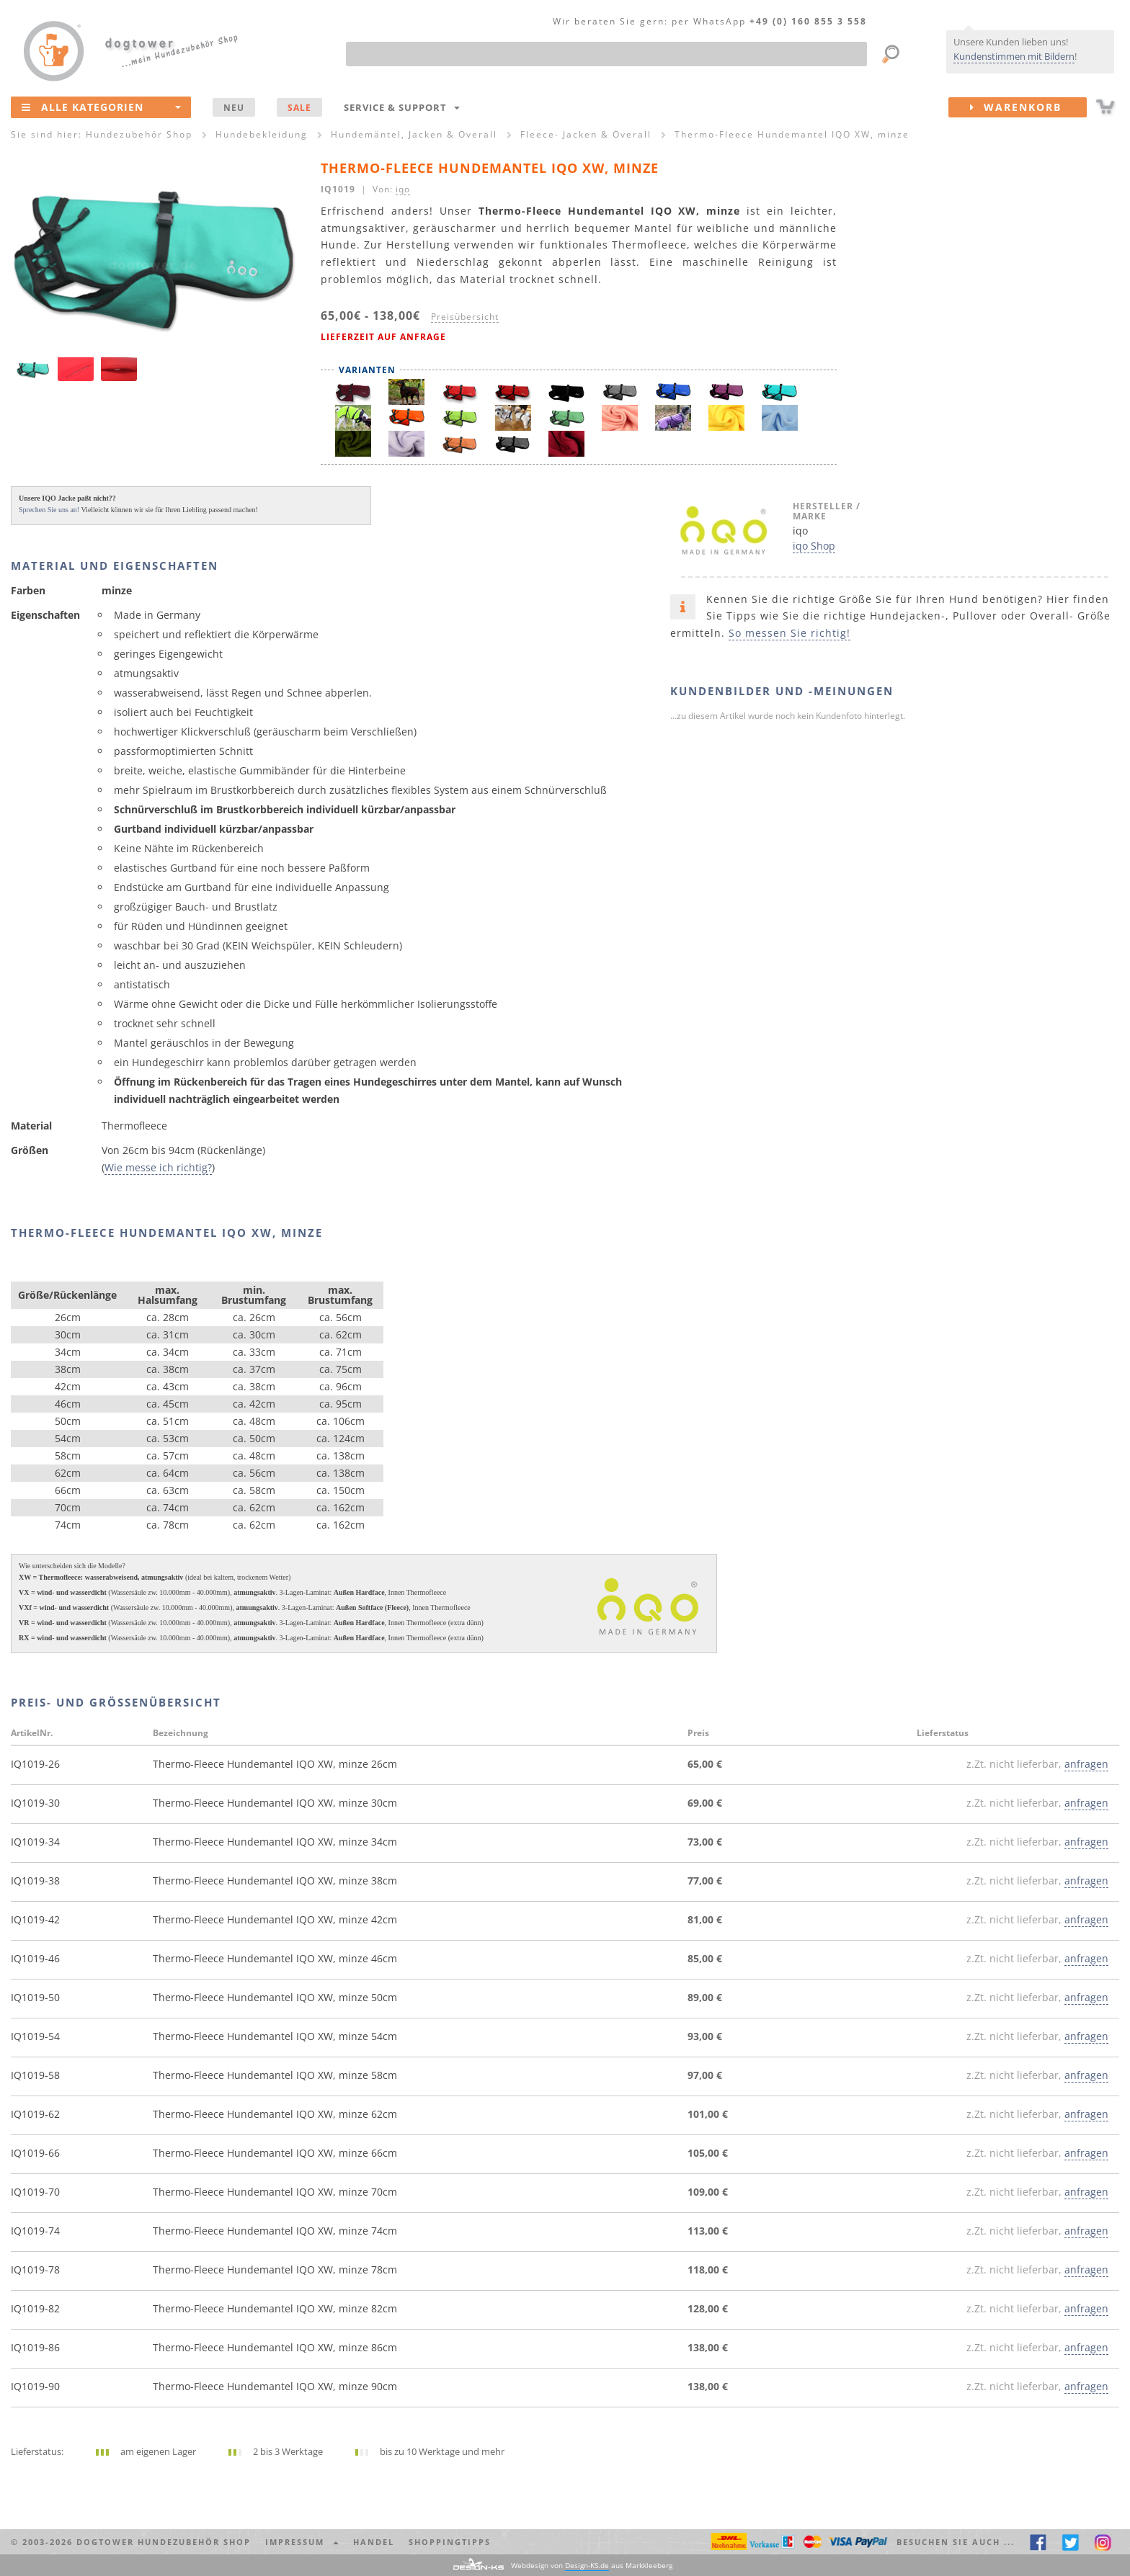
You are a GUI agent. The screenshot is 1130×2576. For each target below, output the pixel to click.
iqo (403, 188)
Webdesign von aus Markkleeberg (591, 2565)
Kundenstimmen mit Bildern (1014, 56)
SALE (299, 107)
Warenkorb (1028, 107)
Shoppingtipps (450, 2541)
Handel (373, 2541)
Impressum (302, 2541)
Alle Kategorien (101, 106)
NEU (233, 107)
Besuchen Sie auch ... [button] (956, 2541)
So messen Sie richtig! (789, 633)
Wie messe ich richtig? (158, 1167)
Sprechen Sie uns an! (49, 510)
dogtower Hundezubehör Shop (163, 2541)
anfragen (1086, 1764)
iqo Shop (814, 546)
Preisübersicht (465, 316)
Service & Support (402, 107)
